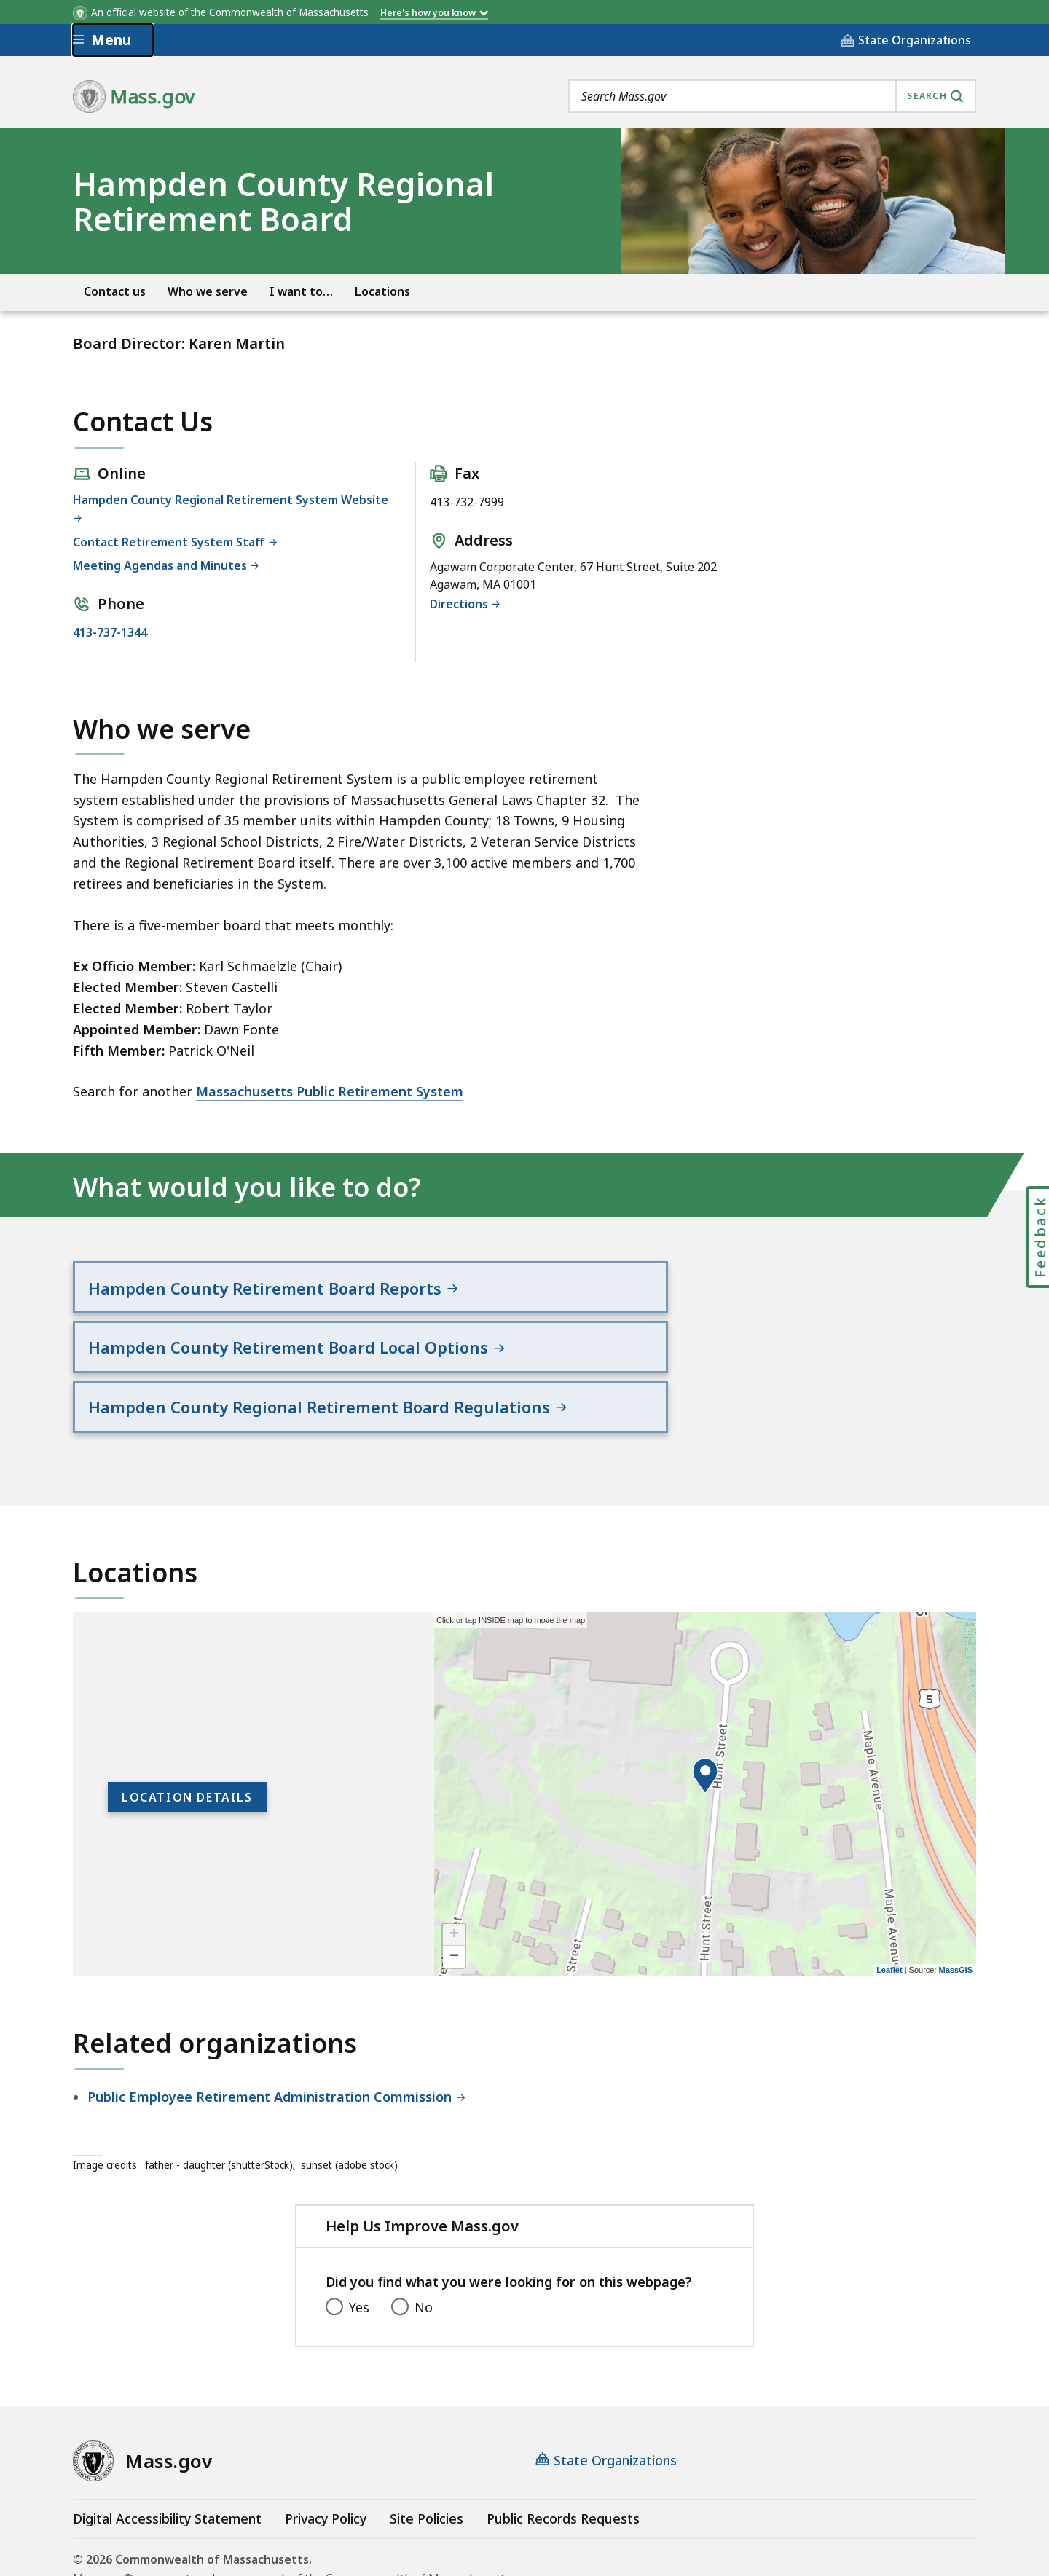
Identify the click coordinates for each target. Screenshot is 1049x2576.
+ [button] (454, 1871)
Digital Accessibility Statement (167, 2454)
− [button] (454, 1893)
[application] (705, 1730)
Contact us (115, 292)
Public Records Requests (563, 2454)
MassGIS (956, 1905)
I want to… (301, 292)
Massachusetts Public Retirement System (329, 1091)
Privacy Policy (325, 2454)
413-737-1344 (110, 632)
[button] (705, 1712)
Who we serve (208, 292)
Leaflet (889, 1905)
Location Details (187, 1733)
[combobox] (772, 96)
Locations (382, 292)
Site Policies (426, 2454)
